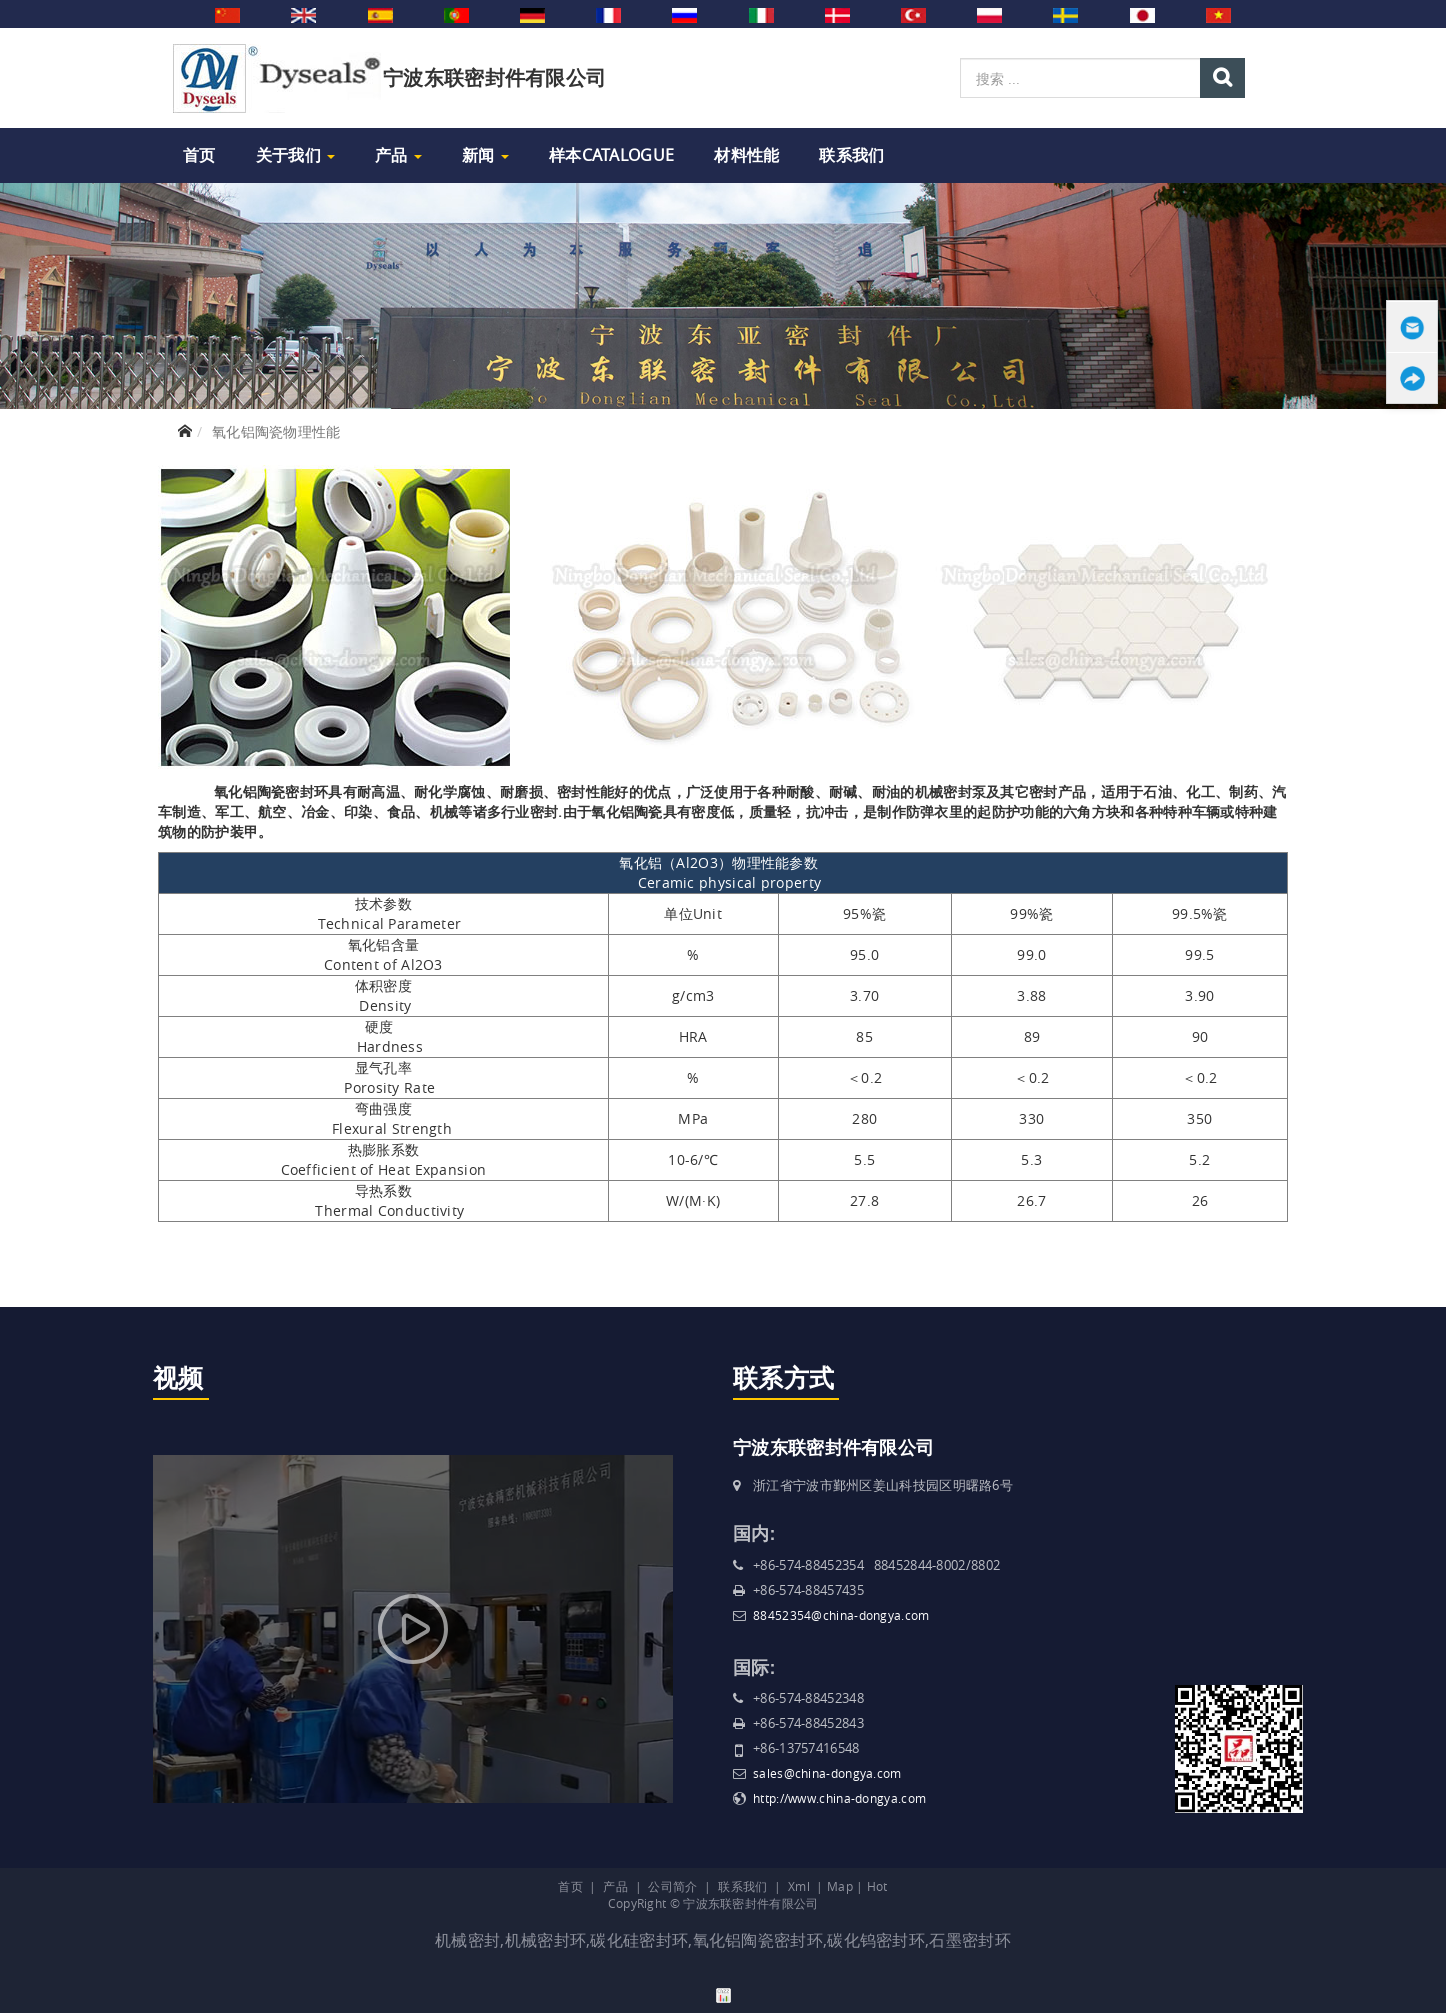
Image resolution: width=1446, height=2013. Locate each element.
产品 (398, 155)
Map (840, 1886)
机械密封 (467, 1940)
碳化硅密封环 (639, 1940)
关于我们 (296, 155)
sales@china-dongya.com (827, 1773)
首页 (199, 155)
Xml (799, 1886)
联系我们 (851, 155)
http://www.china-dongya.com (839, 1798)
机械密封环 (546, 1940)
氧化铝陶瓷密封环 (758, 1940)
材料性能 (746, 155)
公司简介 (672, 1886)
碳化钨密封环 (876, 1940)
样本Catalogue (611, 155)
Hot (877, 1886)
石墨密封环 (970, 1940)
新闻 (485, 155)
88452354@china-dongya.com (841, 1615)
